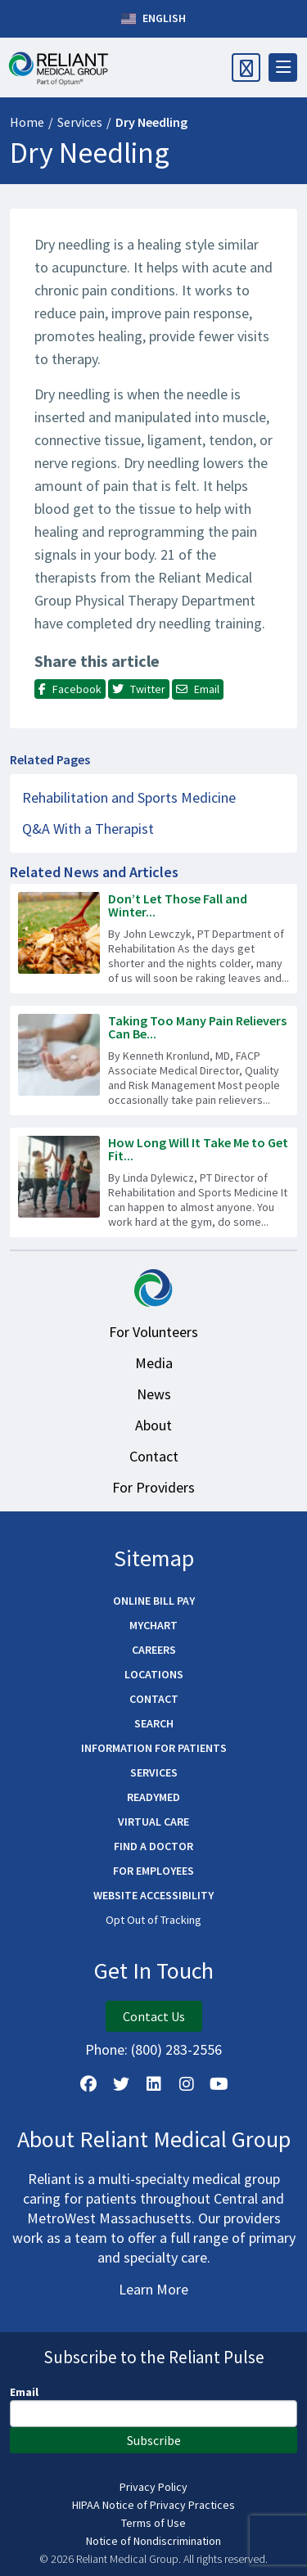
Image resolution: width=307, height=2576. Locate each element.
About (153, 1425)
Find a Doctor (153, 1846)
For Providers (153, 1487)
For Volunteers (153, 1331)
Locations (153, 1674)
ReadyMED (153, 1797)
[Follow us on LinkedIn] (154, 2084)
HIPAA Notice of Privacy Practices (153, 2504)
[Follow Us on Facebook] (88, 2084)
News (154, 1394)
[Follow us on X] (121, 2084)
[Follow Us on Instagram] (186, 2084)
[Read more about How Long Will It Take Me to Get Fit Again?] (153, 1182)
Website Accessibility (153, 1895)
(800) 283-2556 (176, 2049)
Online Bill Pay (154, 1600)
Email (24, 2392)
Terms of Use (153, 2522)
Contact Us (154, 2016)
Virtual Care (153, 1821)
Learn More (153, 2289)
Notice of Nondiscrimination (153, 2540)
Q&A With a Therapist (88, 828)
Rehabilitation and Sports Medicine (129, 797)
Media (154, 1362)
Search (154, 1723)
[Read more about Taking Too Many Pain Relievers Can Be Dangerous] (153, 1060)
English (153, 19)
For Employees (153, 1870)
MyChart (153, 1625)
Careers (154, 1649)
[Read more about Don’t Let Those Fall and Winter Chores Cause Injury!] (153, 938)
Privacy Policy (153, 2486)
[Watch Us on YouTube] (219, 2084)
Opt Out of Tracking (153, 1919)
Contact (153, 1456)
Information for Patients (154, 1748)
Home (27, 122)
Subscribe (154, 2440)
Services (79, 122)
